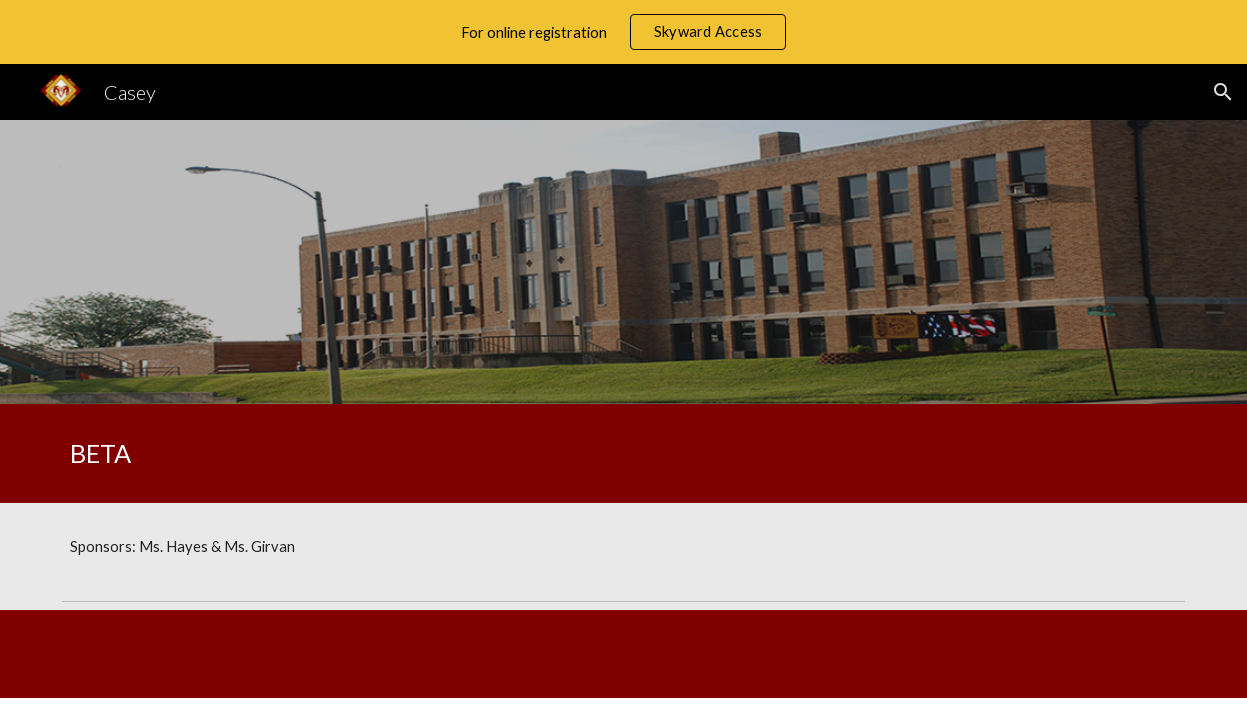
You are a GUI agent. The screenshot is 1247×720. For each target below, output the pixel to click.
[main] (335, 453)
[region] (623, 32)
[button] (1223, 92)
